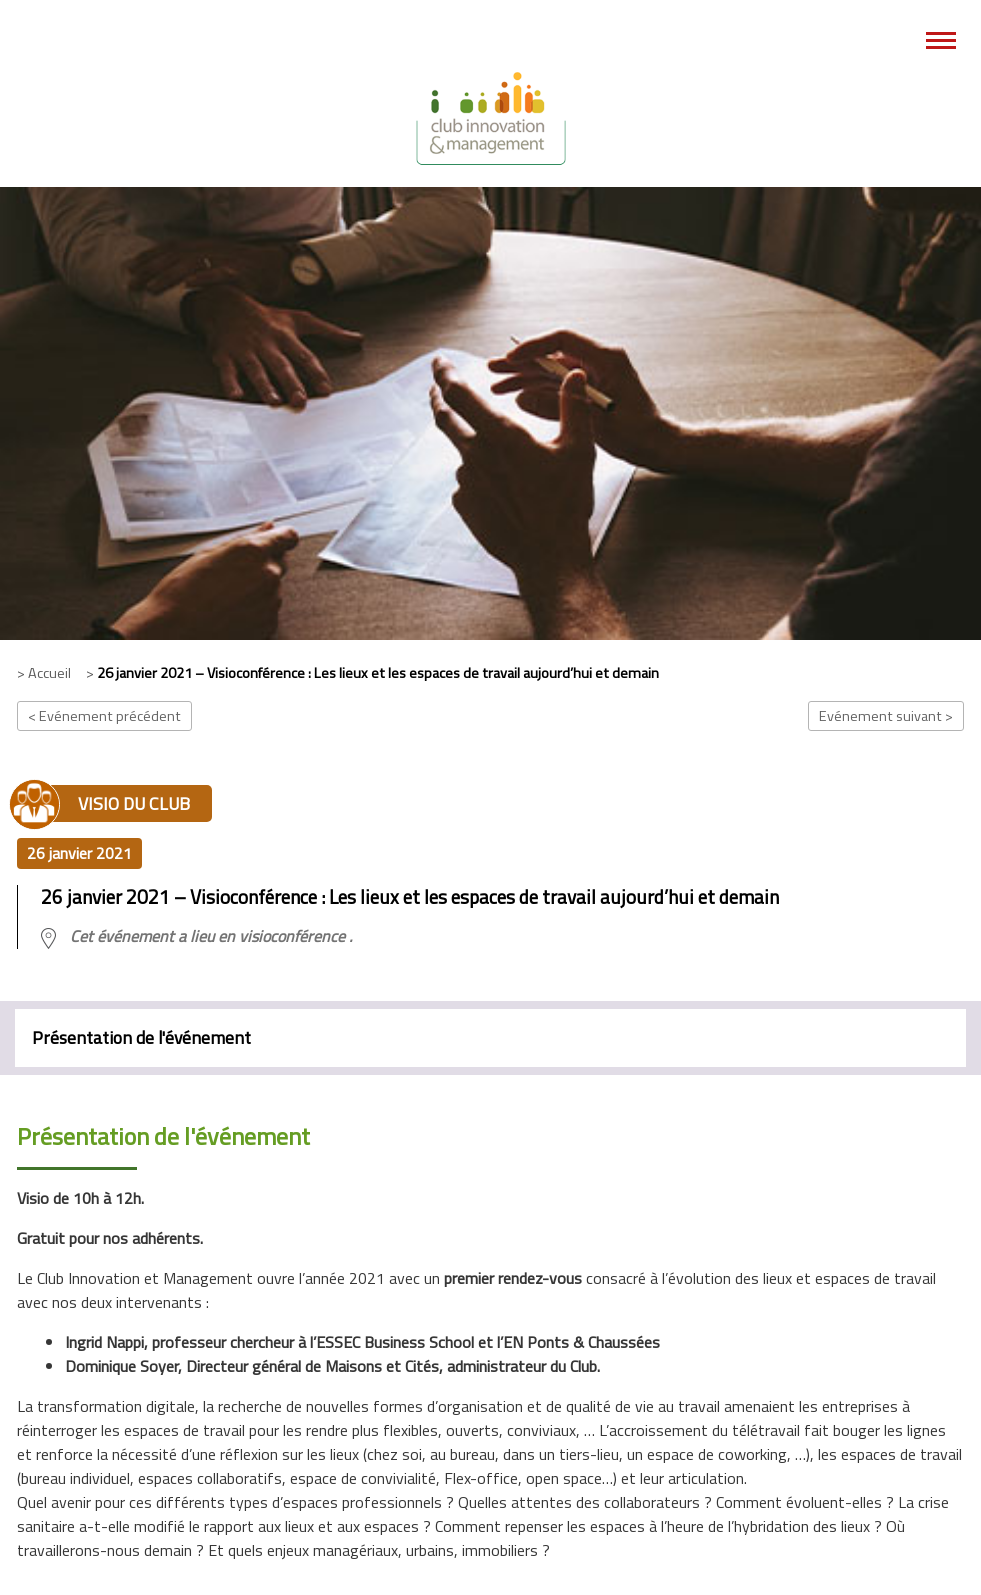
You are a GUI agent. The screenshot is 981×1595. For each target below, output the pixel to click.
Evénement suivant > (886, 716)
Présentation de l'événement (141, 1037)
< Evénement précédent (104, 716)
